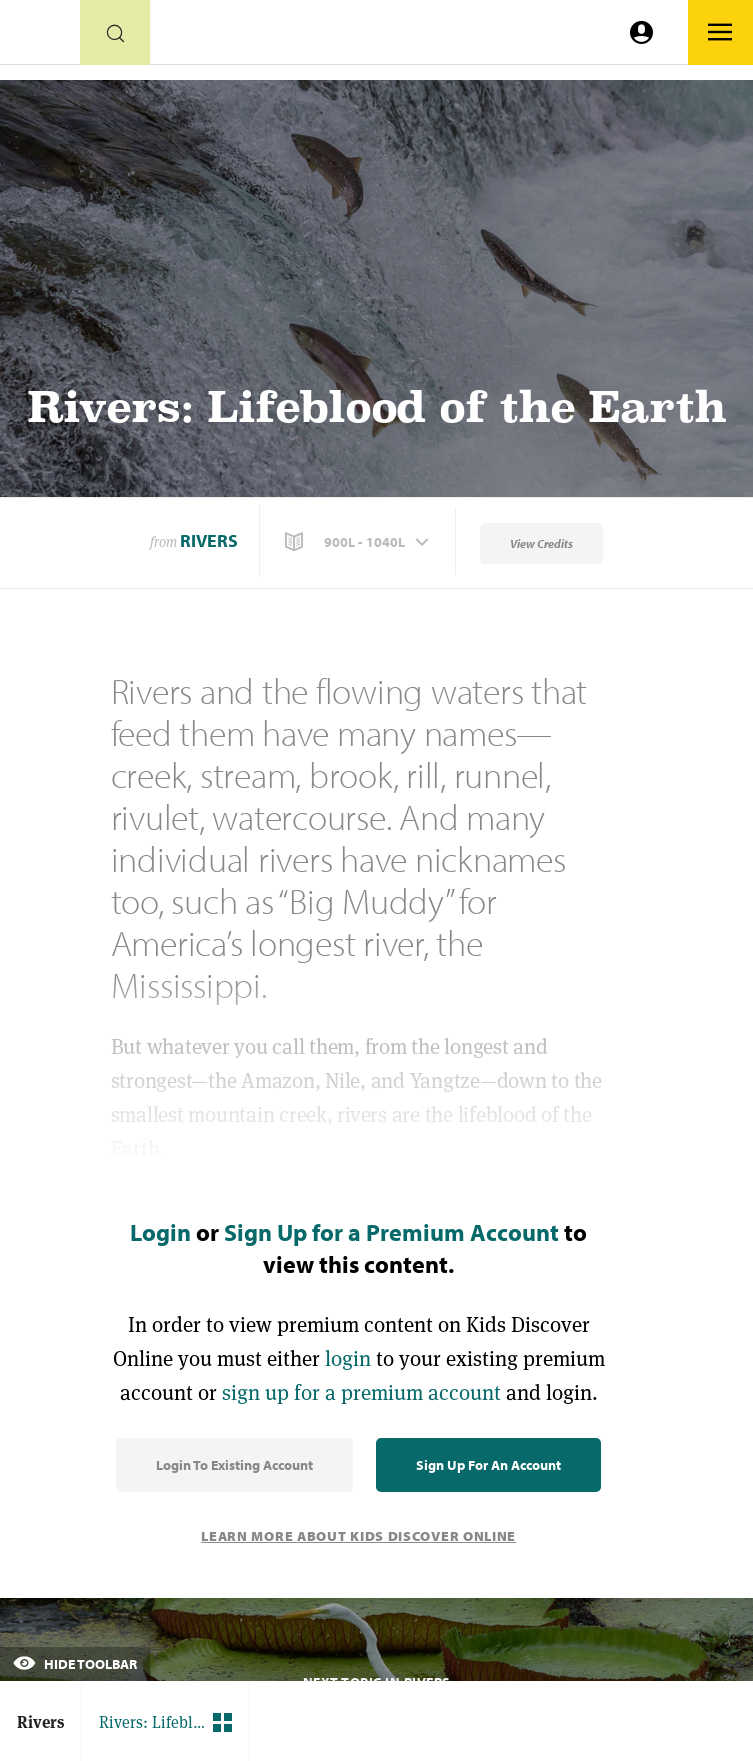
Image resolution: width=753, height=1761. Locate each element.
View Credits (541, 543)
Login (160, 1232)
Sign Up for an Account (488, 1465)
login (348, 1358)
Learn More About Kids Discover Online (358, 1536)
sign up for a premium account (361, 1392)
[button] (359, 542)
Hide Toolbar (75, 1664)
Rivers (209, 540)
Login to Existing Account (234, 1465)
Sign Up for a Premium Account (391, 1232)
